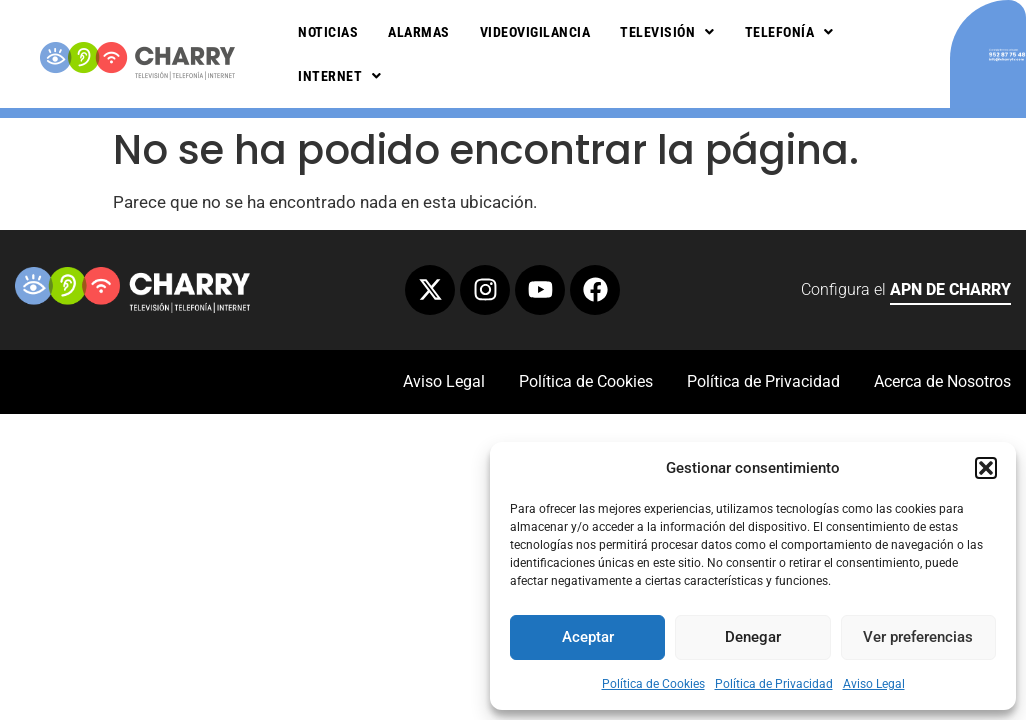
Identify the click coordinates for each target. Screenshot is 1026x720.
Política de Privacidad (774, 684)
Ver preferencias (918, 637)
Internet (340, 76)
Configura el (906, 292)
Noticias (328, 32)
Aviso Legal (874, 684)
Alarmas (419, 32)
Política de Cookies (653, 684)
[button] (986, 468)
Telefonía (789, 32)
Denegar (753, 637)
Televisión (667, 32)
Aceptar (588, 637)
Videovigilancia (535, 32)
